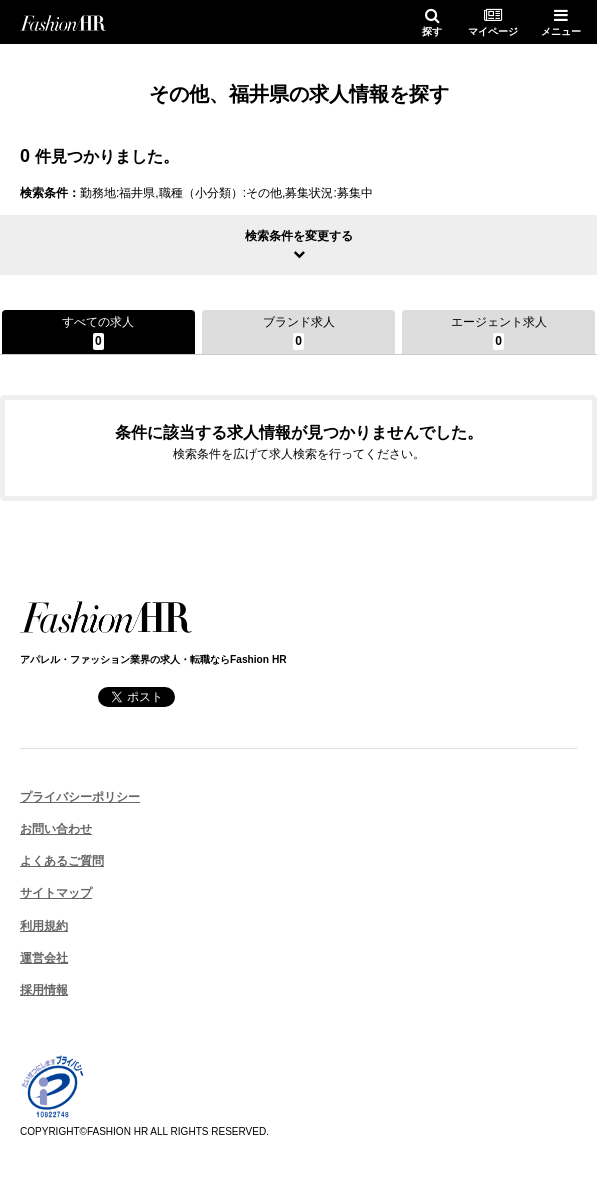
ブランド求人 (299, 332)
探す (432, 22)
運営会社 (44, 958)
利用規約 (44, 926)
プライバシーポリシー (80, 797)
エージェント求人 (499, 332)
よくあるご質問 (62, 861)
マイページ (493, 22)
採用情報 (44, 990)
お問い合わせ (56, 829)
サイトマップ (56, 893)
